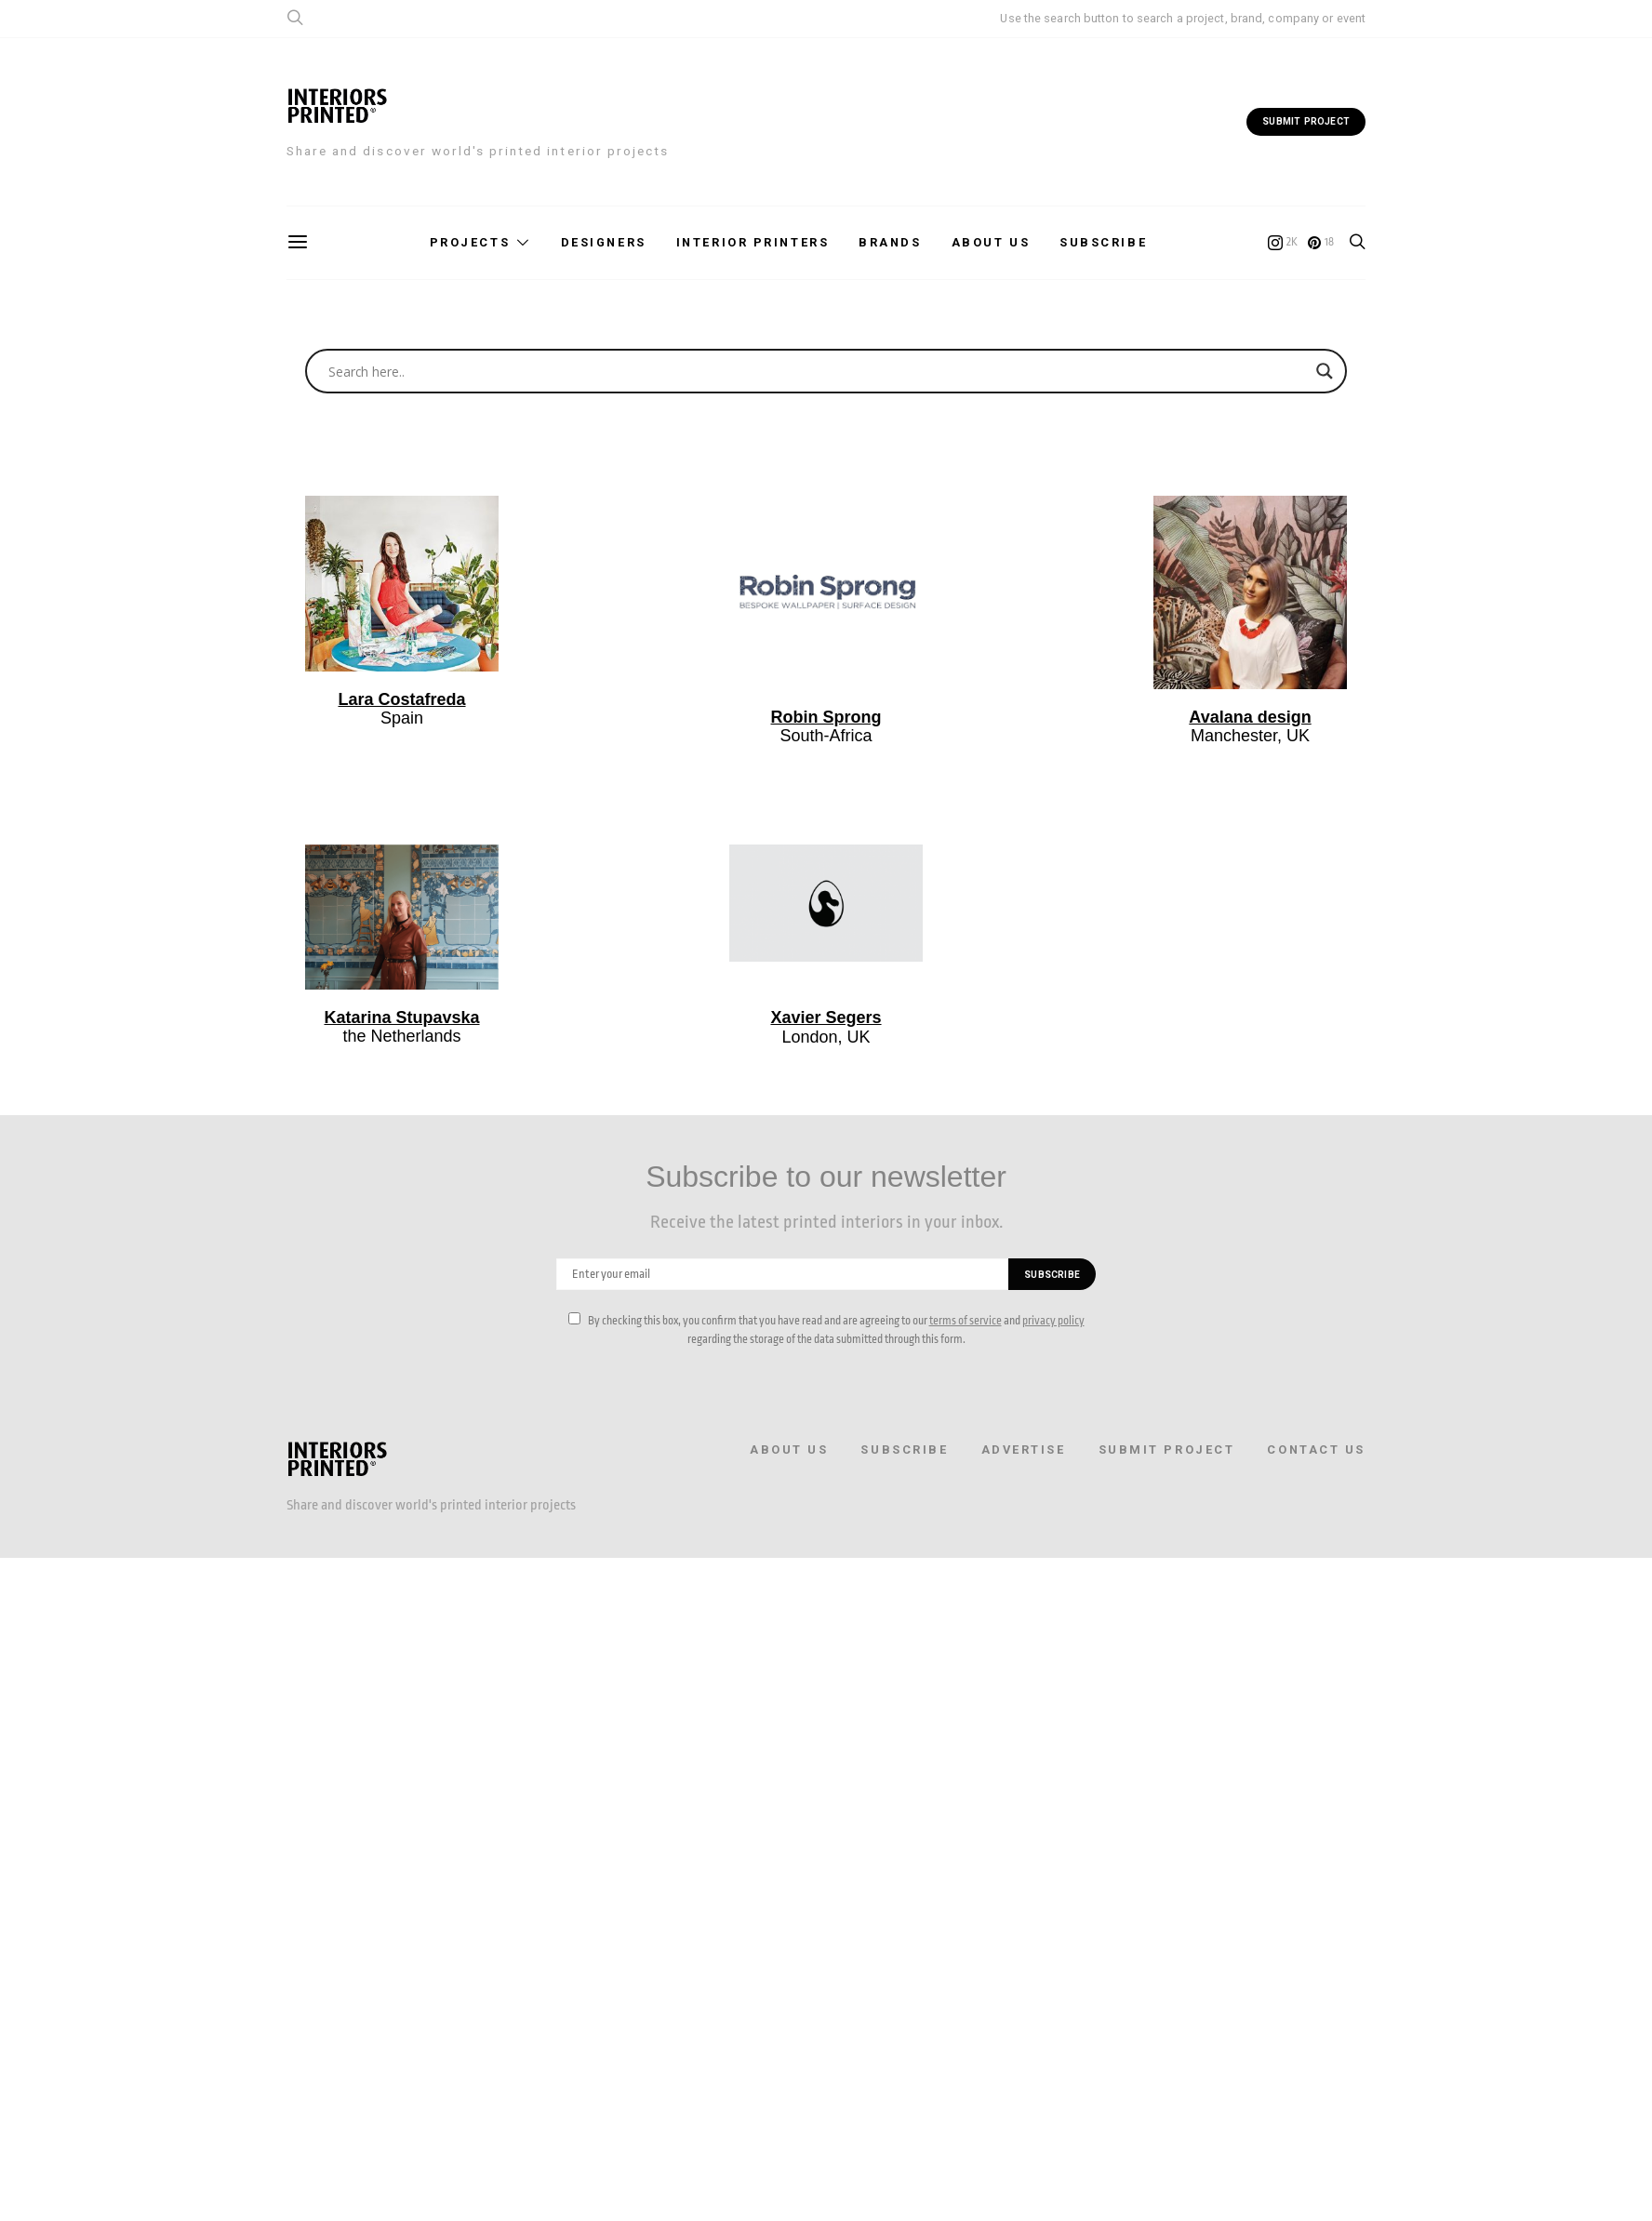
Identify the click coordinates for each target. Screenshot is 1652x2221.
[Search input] (817, 371)
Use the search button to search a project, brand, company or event (1183, 18)
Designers (603, 242)
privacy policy (1053, 1320)
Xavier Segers (825, 1017)
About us (991, 242)
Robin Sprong (826, 717)
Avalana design (1250, 717)
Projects (470, 242)
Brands (890, 242)
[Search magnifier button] (1325, 371)
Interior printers (753, 242)
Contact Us (1316, 1449)
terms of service (965, 1320)
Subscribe (1103, 242)
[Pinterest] (1321, 242)
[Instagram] (1283, 242)
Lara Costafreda (401, 699)
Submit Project (1167, 1449)
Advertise (1023, 1449)
